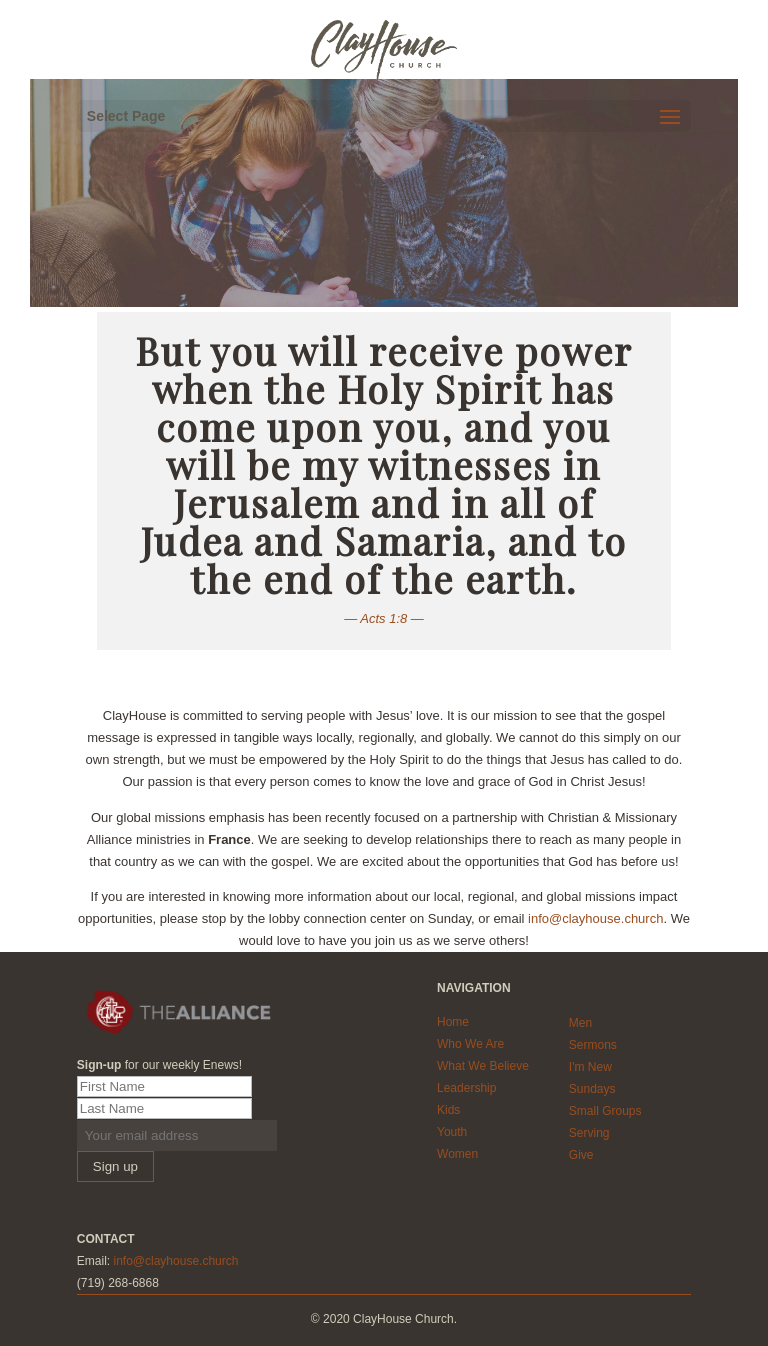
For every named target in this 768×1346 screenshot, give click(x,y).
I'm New (590, 1067)
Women (457, 1154)
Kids (448, 1110)
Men (580, 1023)
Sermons (593, 1045)
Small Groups (605, 1111)
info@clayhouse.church (595, 918)
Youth (452, 1132)
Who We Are (470, 1044)
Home (453, 1022)
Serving (589, 1133)
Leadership (466, 1088)
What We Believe (483, 1066)
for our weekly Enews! (159, 1065)
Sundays (592, 1089)
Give (581, 1155)
